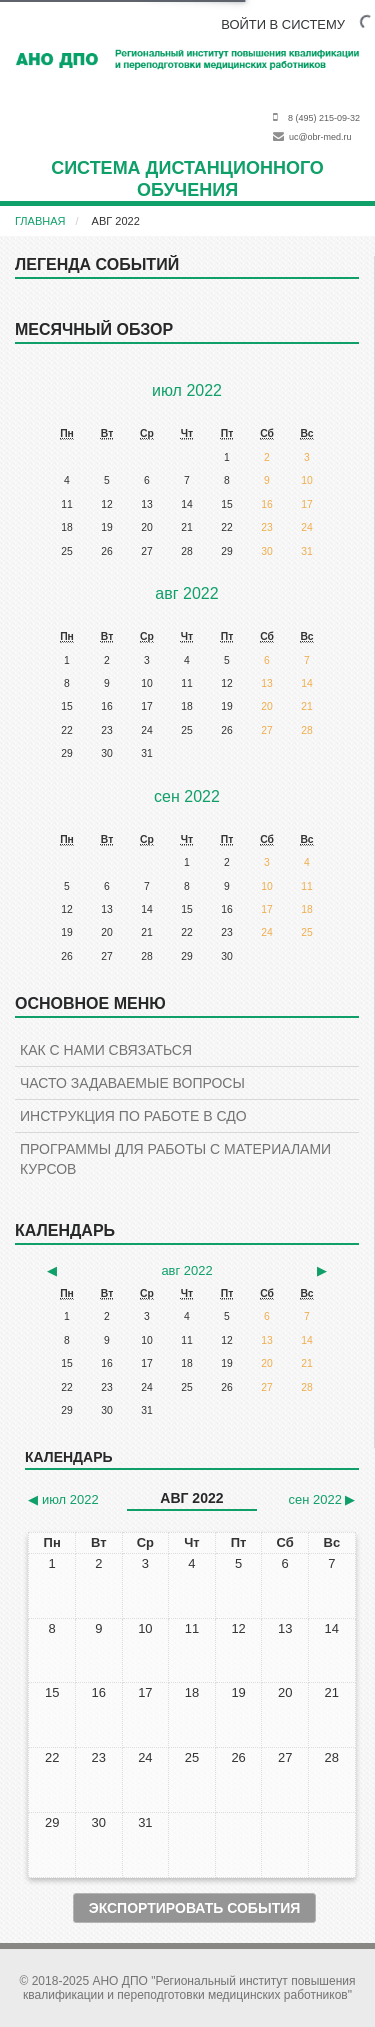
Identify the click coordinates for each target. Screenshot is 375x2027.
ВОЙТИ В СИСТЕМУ (283, 24)
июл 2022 (187, 390)
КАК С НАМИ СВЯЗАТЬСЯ (106, 1050)
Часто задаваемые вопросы (132, 1083)
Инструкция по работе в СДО (133, 1116)
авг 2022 (116, 221)
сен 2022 (187, 796)
